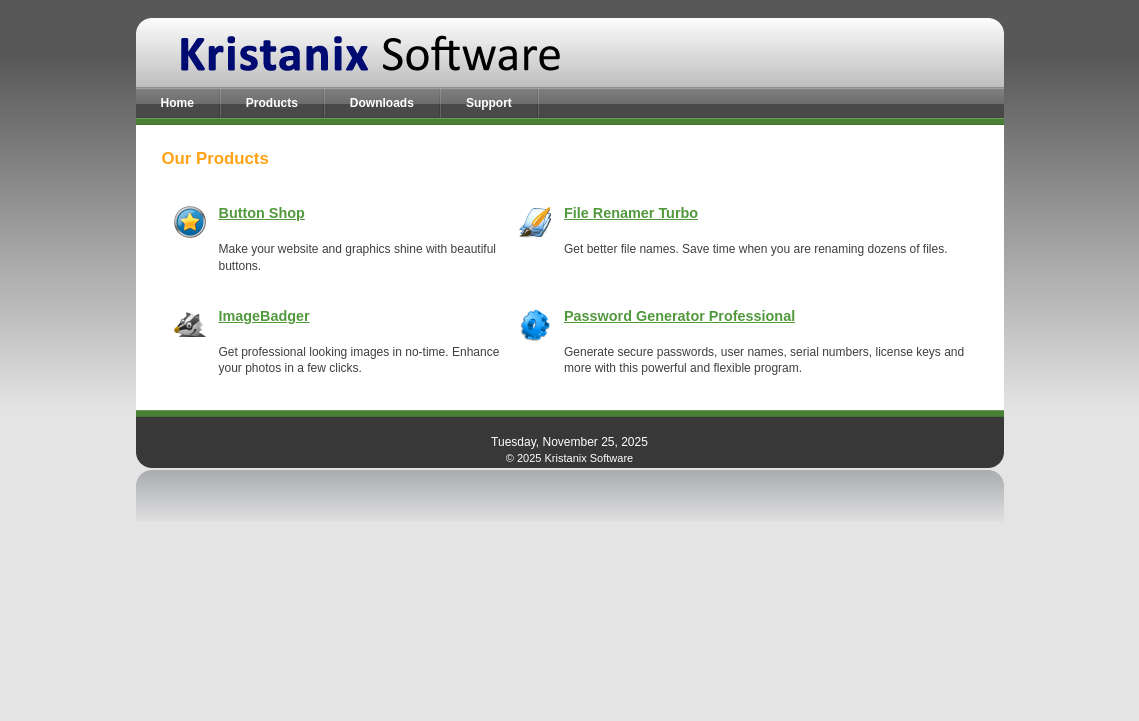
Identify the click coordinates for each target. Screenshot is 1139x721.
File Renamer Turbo (631, 213)
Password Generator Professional (679, 316)
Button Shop (262, 213)
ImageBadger (264, 316)
